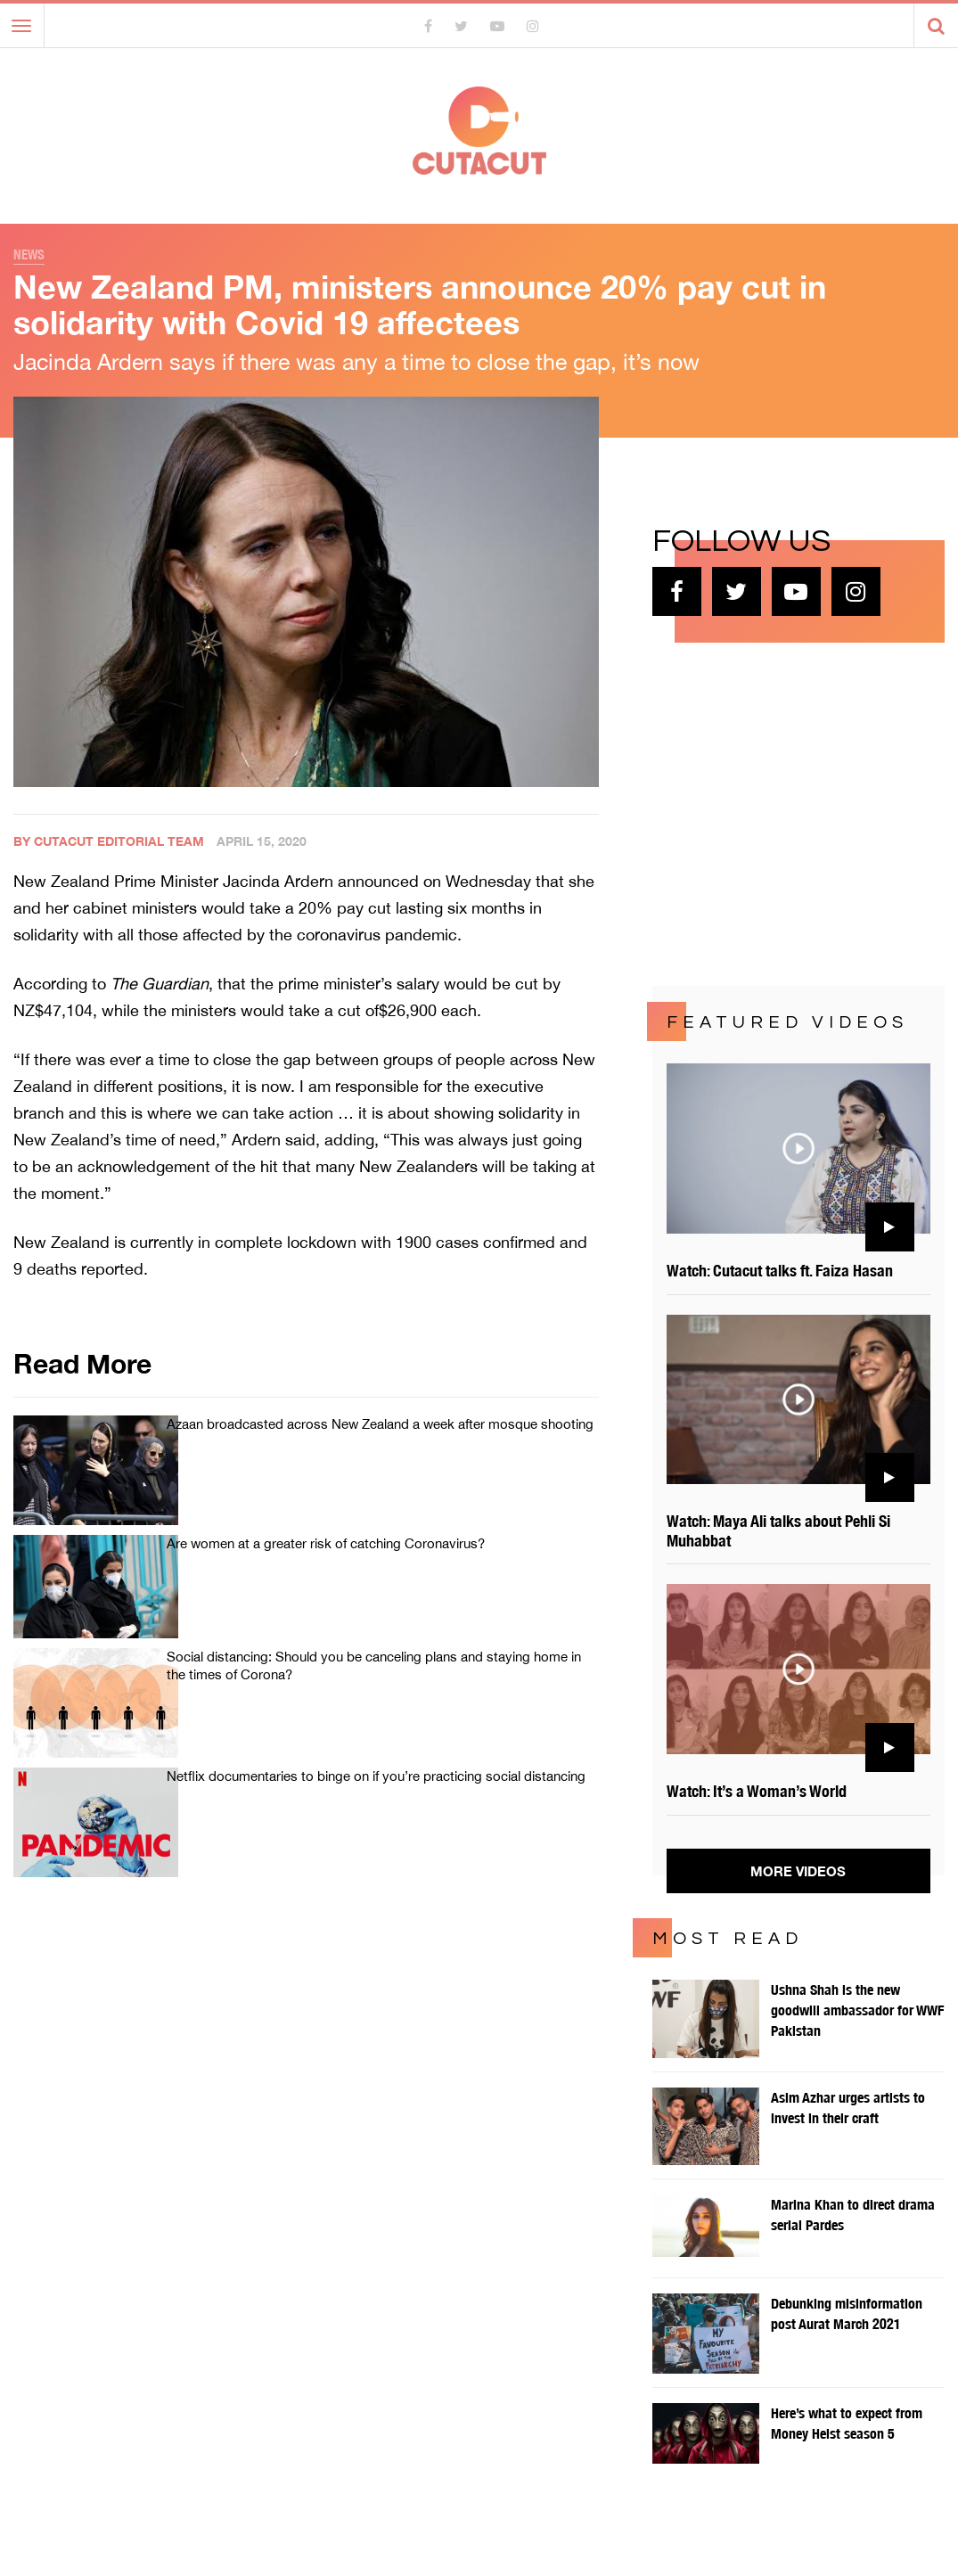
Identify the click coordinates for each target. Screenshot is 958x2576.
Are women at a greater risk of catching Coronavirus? (326, 1543)
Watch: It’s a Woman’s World (757, 1791)
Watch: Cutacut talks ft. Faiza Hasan (780, 1270)
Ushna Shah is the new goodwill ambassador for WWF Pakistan (857, 2010)
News (29, 254)
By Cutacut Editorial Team (108, 841)
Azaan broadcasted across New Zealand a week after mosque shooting (380, 1424)
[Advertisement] (786, 812)
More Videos (798, 1871)
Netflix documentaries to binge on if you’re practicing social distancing (376, 1776)
